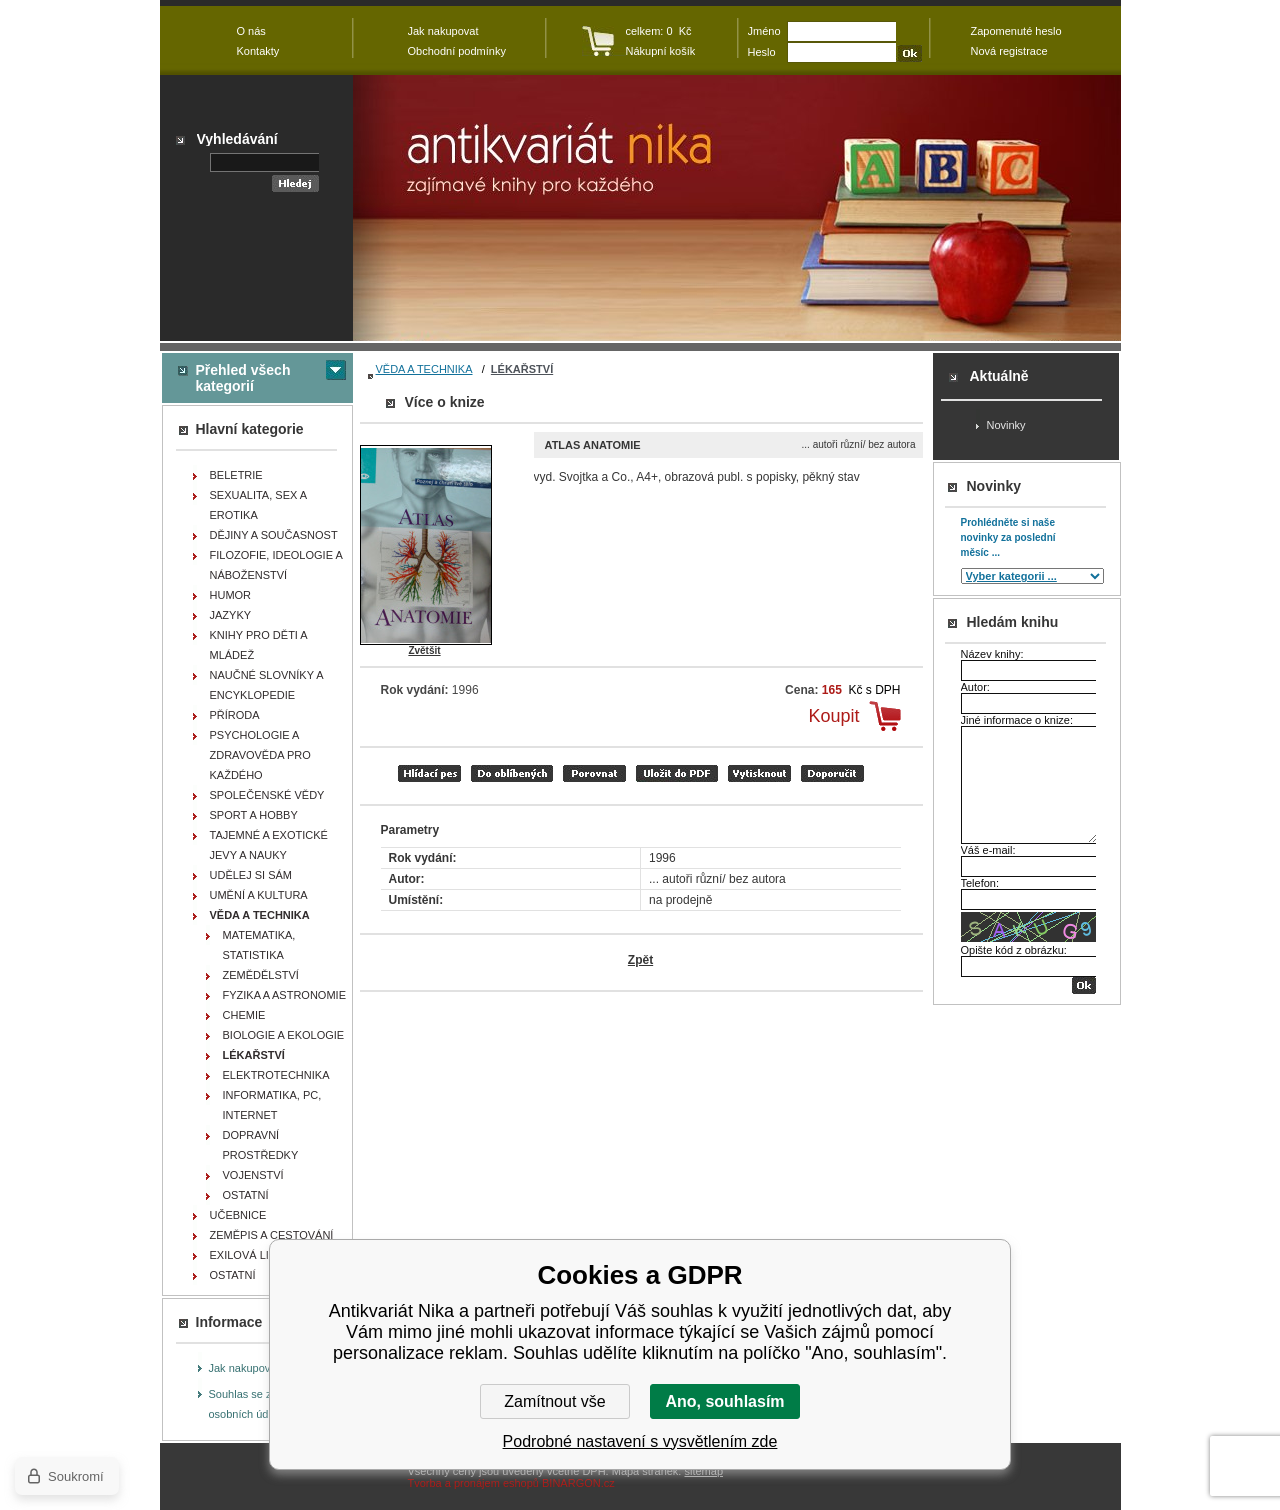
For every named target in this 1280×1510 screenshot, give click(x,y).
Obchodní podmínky (457, 51)
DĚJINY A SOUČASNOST (274, 535)
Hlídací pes (429, 773)
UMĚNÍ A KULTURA (259, 895)
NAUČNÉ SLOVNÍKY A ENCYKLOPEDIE (267, 685)
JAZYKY (231, 615)
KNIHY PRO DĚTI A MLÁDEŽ (259, 645)
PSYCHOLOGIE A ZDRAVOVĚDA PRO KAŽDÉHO (260, 755)
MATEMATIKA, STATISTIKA (259, 945)
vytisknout (759, 773)
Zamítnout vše (554, 1401)
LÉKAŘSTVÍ (522, 369)
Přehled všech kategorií (243, 378)
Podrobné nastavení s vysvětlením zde (640, 1441)
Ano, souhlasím (724, 1401)
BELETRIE (236, 475)
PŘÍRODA (235, 715)
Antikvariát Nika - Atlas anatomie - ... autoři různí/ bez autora (737, 208)
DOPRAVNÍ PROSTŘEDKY (261, 1145)
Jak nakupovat (244, 1368)
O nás (251, 31)
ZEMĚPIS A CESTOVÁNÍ (272, 1235)
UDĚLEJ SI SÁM (251, 875)
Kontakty (258, 51)
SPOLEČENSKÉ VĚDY (267, 795)
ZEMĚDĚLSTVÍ (261, 975)
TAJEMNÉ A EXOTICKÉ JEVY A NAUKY (269, 845)
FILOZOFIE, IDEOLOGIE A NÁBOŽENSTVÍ (276, 565)
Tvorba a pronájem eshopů (473, 1483)
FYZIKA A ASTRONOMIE (284, 995)
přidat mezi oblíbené (512, 773)
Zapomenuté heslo (1016, 31)
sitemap (703, 1471)
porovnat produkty (594, 773)
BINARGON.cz (578, 1483)
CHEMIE (244, 1015)
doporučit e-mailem (832, 773)
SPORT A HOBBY (254, 815)
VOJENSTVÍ (253, 1175)
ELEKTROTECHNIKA (276, 1075)
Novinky (1006, 425)
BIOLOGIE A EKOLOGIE (284, 1035)
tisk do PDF (677, 773)
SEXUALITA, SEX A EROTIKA (259, 505)
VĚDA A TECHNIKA (424, 369)
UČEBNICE (238, 1215)
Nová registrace (1009, 51)
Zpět (640, 960)
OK (1084, 985)
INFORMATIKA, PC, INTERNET (272, 1105)
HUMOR (231, 595)
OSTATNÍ (246, 1195)
